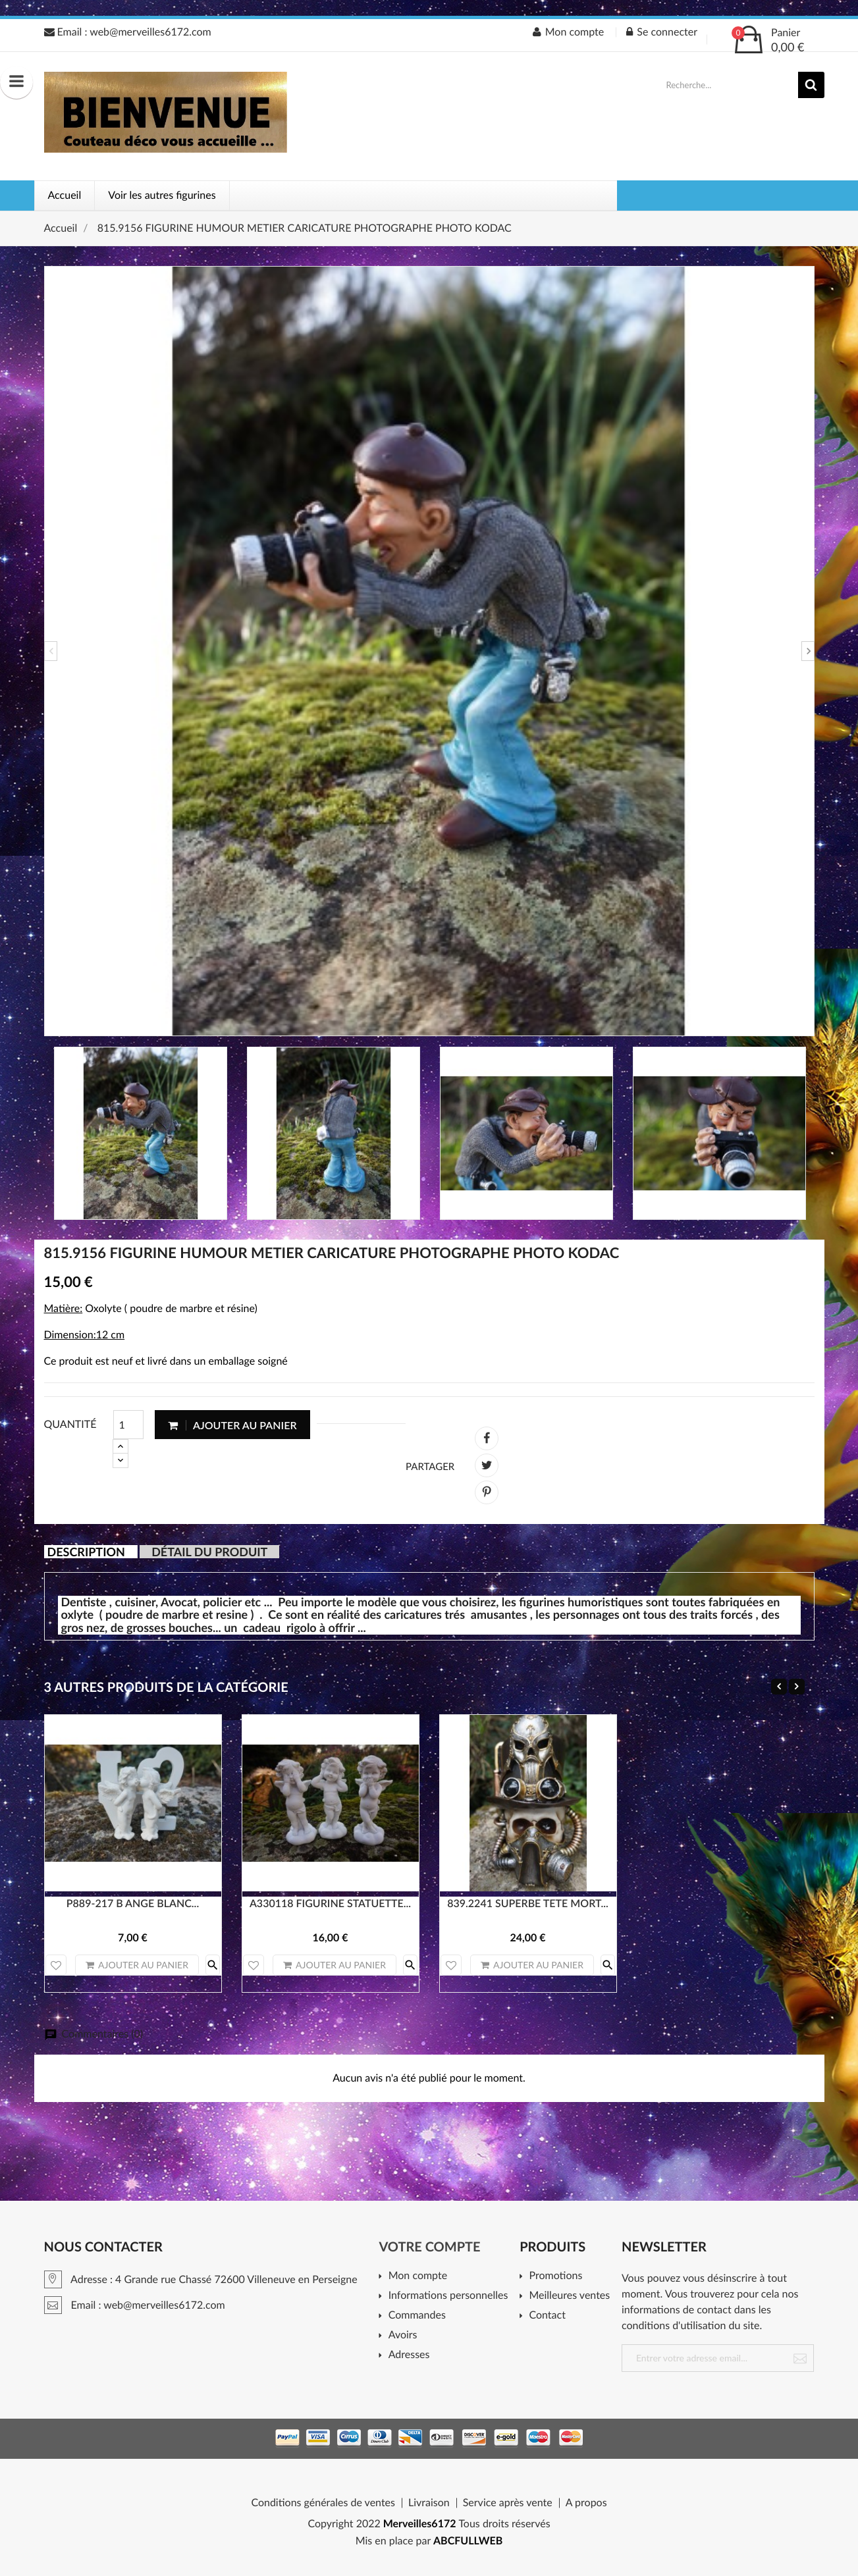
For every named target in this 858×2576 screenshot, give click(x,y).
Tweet (486, 1465)
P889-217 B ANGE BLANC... (133, 1903)
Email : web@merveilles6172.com (127, 32)
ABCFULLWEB (467, 2541)
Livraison (429, 2503)
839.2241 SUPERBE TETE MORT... (527, 1903)
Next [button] (808, 651)
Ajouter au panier (232, 1425)
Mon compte (418, 2276)
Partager (486, 1438)
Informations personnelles (448, 2295)
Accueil (65, 195)
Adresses (409, 2355)
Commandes (417, 2315)
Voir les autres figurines (161, 195)
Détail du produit (209, 1551)
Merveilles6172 (420, 2523)
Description (86, 1551)
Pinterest (486, 1492)
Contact (547, 2315)
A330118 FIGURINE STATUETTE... (330, 1903)
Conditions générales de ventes (323, 2503)
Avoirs (403, 2335)
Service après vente (507, 2503)
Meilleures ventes (569, 2295)
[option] (429, 651)
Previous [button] (50, 651)
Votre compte (429, 2247)
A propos (586, 2503)
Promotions (555, 2276)
